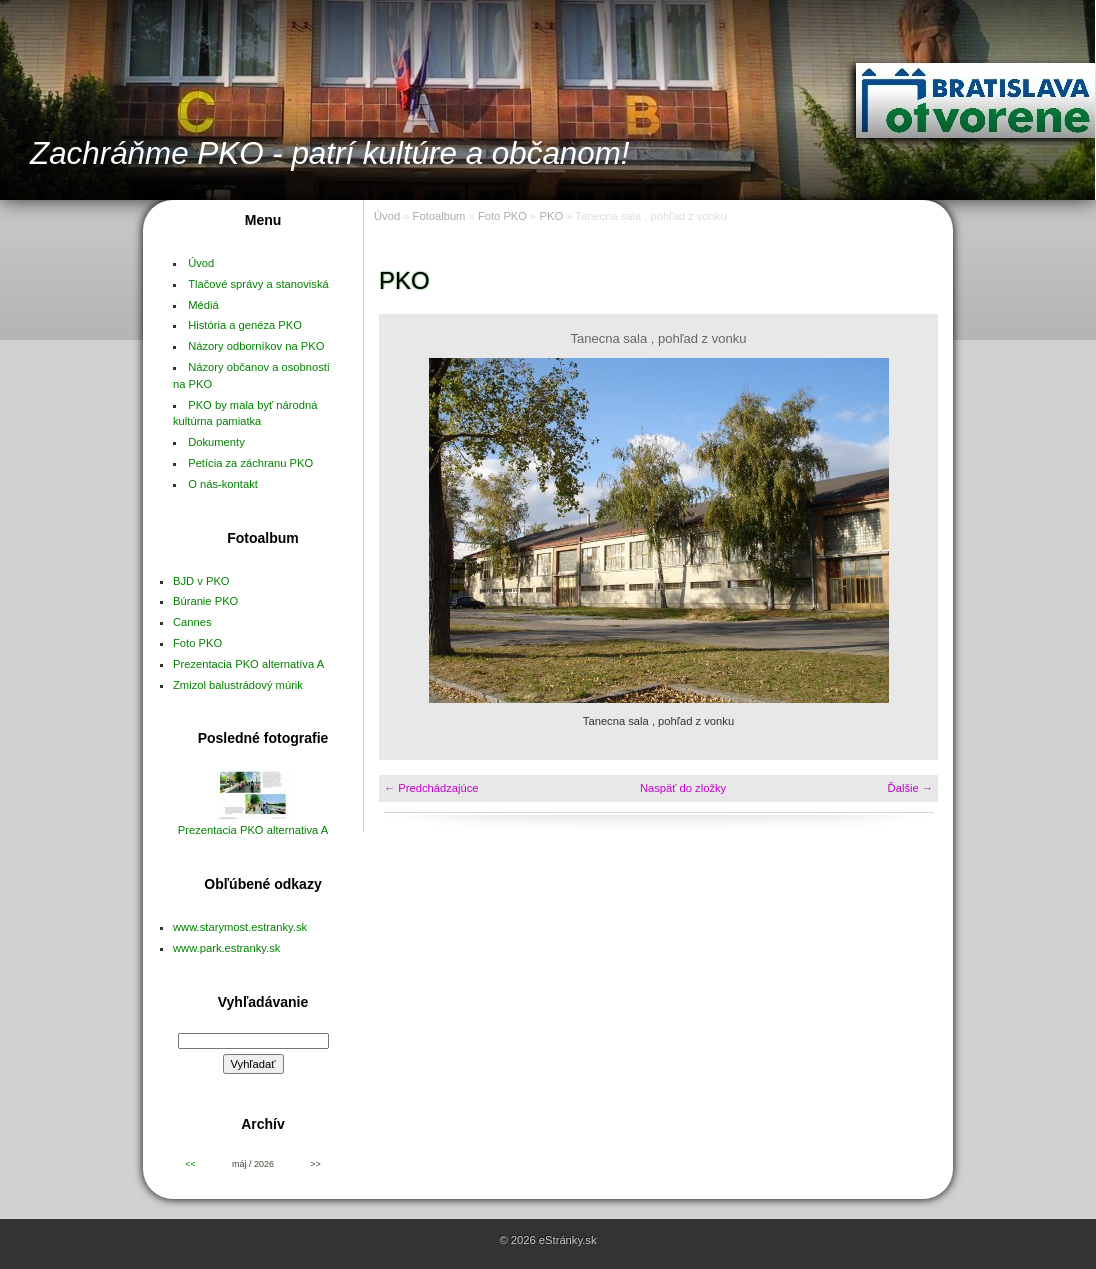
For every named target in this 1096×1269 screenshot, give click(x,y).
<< (190, 1164)
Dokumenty (216, 442)
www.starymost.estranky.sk (240, 927)
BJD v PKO (201, 581)
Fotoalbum (439, 216)
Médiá (203, 305)
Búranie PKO (205, 601)
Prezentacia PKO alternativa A (253, 830)
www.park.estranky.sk (226, 948)
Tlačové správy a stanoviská (258, 284)
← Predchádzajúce (431, 788)
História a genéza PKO (245, 325)
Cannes (192, 622)
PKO (551, 216)
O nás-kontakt (223, 484)
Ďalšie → (910, 788)
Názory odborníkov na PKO (256, 346)
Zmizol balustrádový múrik (238, 685)
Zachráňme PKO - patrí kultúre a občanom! (330, 153)
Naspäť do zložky (683, 788)
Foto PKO (197, 643)
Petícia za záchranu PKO (250, 463)
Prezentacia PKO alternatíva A (248, 664)
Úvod (201, 263)
